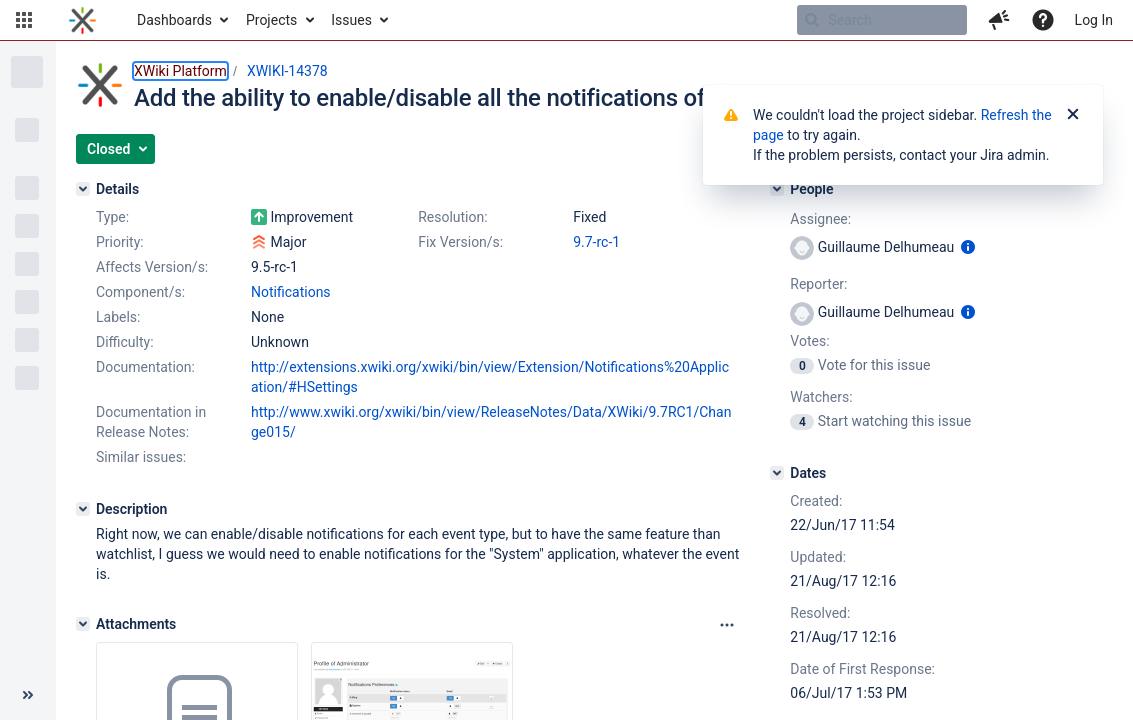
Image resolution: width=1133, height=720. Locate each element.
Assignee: (820, 219)
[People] (777, 189)
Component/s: (140, 292)
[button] (24, 20)
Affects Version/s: (152, 267)
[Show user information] (968, 247)
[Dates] (777, 473)
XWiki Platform (180, 71)
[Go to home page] (82, 20)
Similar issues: (141, 457)
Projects (271, 20)
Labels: (118, 317)
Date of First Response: (862, 669)
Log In (1094, 20)
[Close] (1073, 115)
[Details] (83, 189)
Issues (351, 20)
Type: (112, 217)
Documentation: (145, 367)
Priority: (120, 242)
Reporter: (818, 284)
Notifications (291, 292)
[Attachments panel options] (727, 625)
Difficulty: (125, 342)
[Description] (83, 509)
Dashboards (174, 20)
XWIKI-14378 (287, 71)
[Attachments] (83, 624)
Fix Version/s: (460, 242)
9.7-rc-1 (596, 242)
